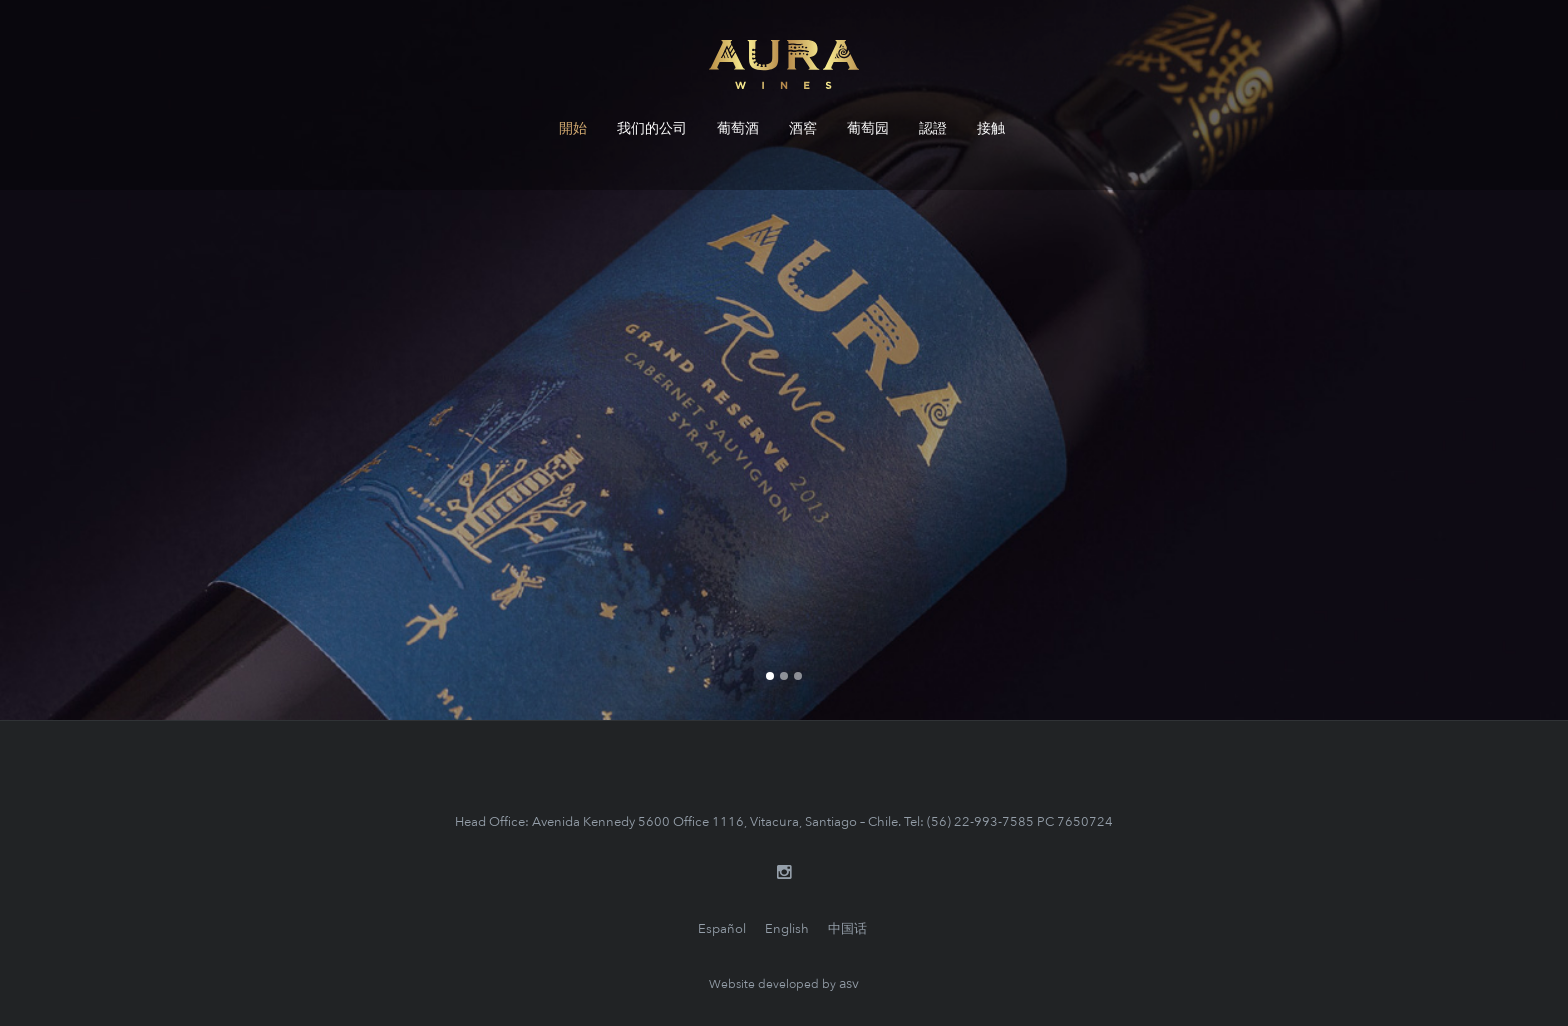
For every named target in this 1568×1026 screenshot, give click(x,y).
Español (722, 929)
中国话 (847, 929)
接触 (991, 128)
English (787, 929)
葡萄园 (868, 128)
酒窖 (803, 128)
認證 (933, 128)
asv (849, 983)
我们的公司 (652, 128)
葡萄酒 (738, 128)
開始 (573, 128)
